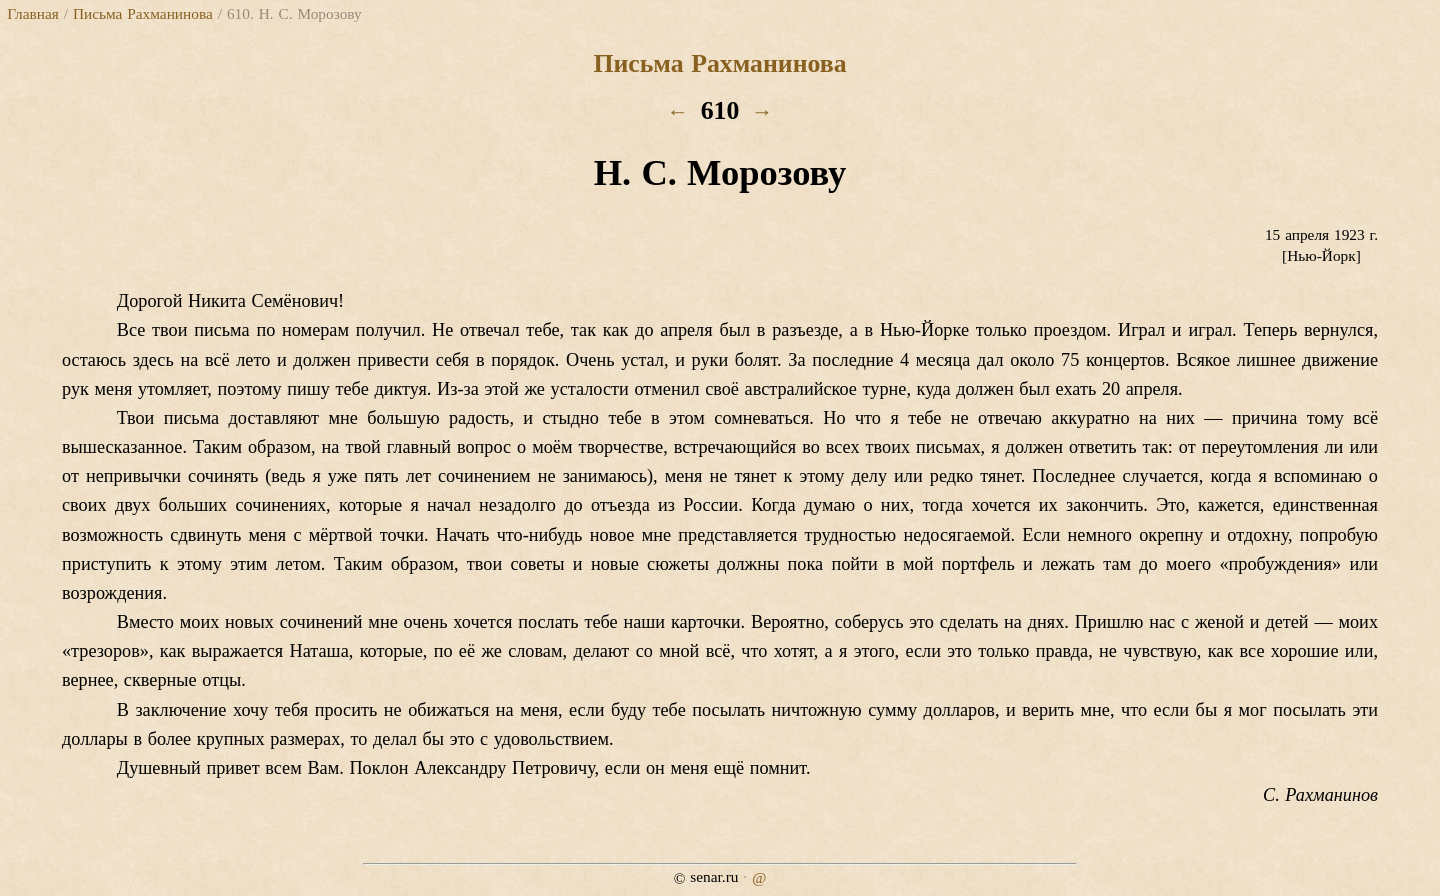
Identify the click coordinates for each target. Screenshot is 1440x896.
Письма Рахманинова (143, 13)
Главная (32, 13)
